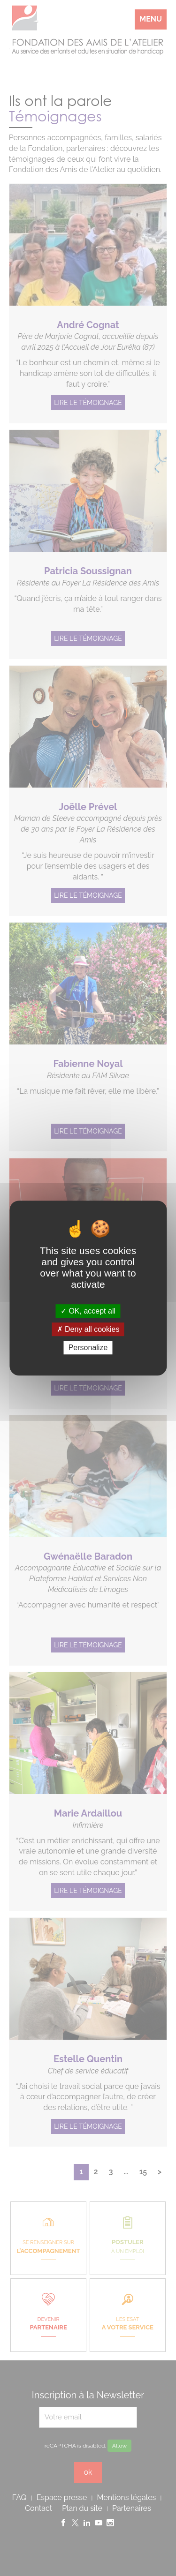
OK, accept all (88, 1311)
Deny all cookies (88, 1329)
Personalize (88, 1348)
